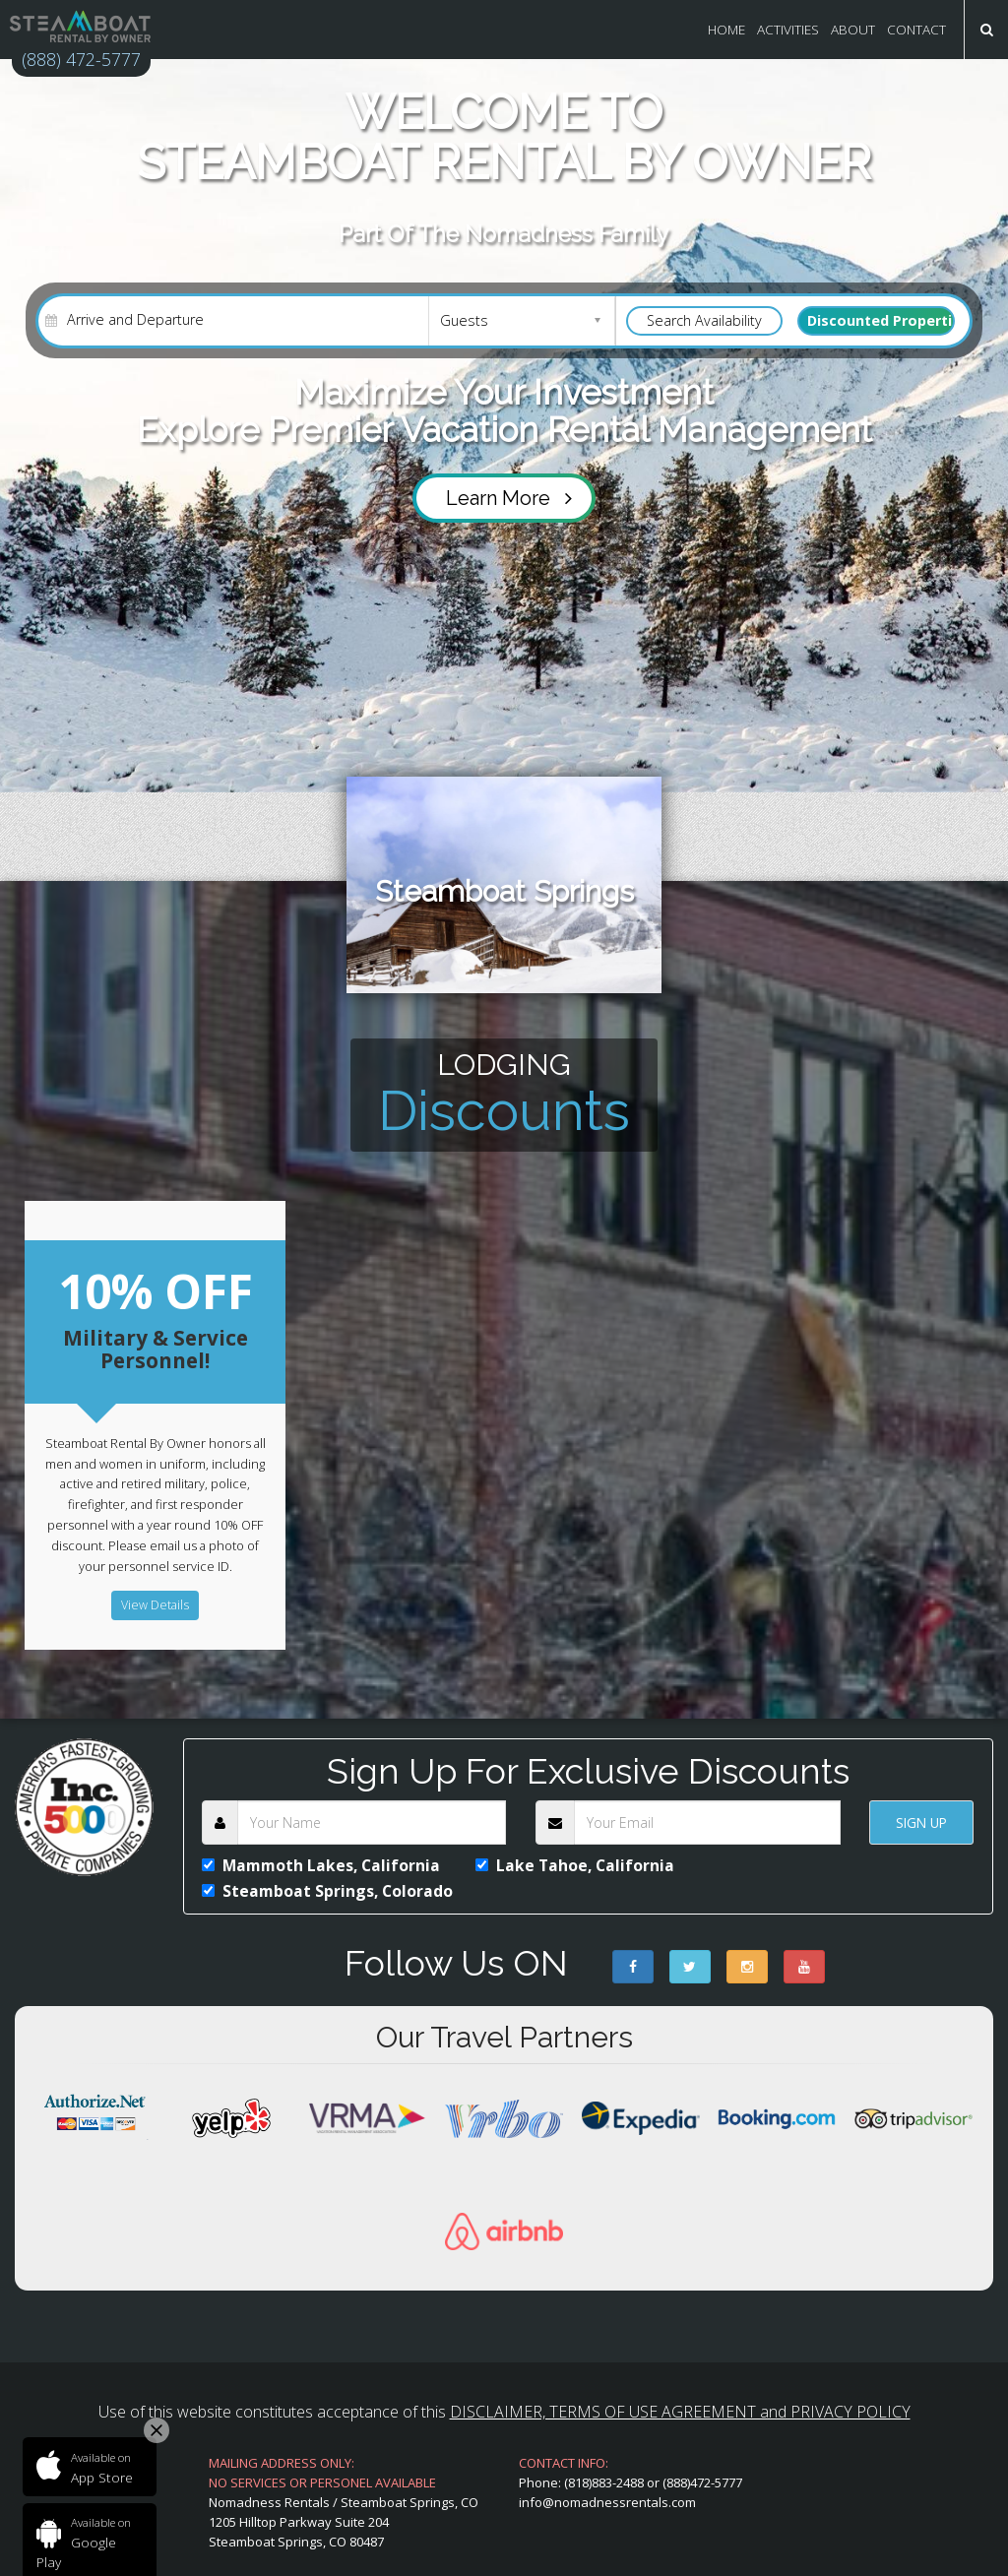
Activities (788, 29)
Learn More (509, 499)
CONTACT (916, 29)
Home (726, 29)
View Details (155, 1607)
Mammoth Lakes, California (321, 1863)
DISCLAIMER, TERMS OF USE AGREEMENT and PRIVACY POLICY (680, 2409)
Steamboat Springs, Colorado (328, 1888)
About (853, 29)
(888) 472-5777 (86, 59)
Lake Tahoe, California (575, 1863)
